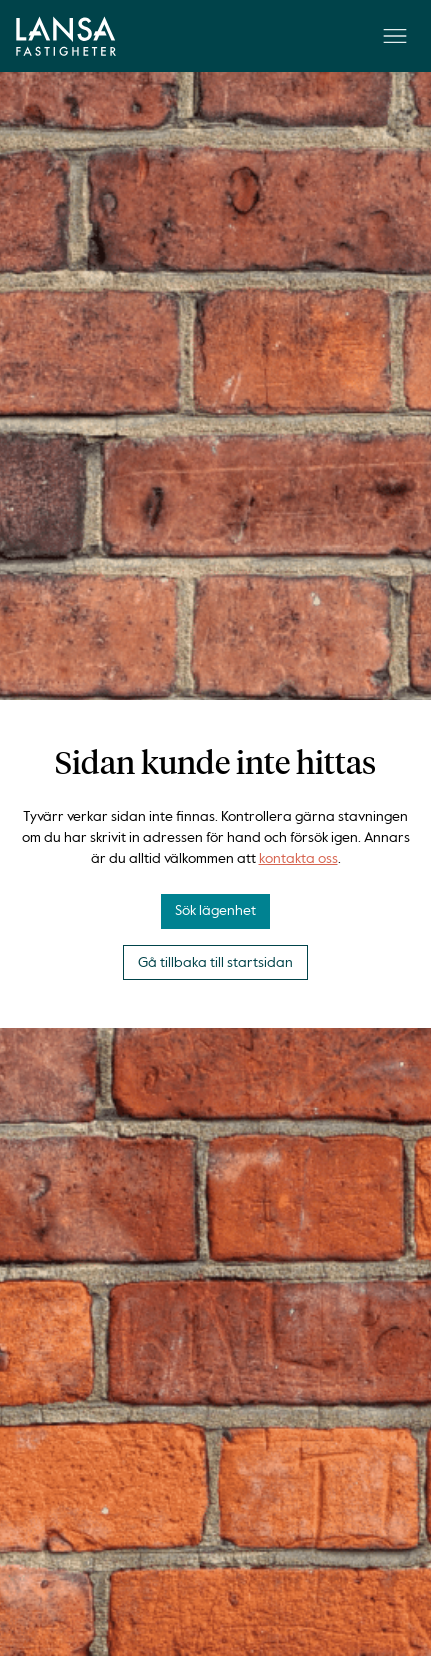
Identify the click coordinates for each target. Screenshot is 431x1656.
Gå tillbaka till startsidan (215, 963)
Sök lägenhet (215, 911)
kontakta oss (298, 859)
